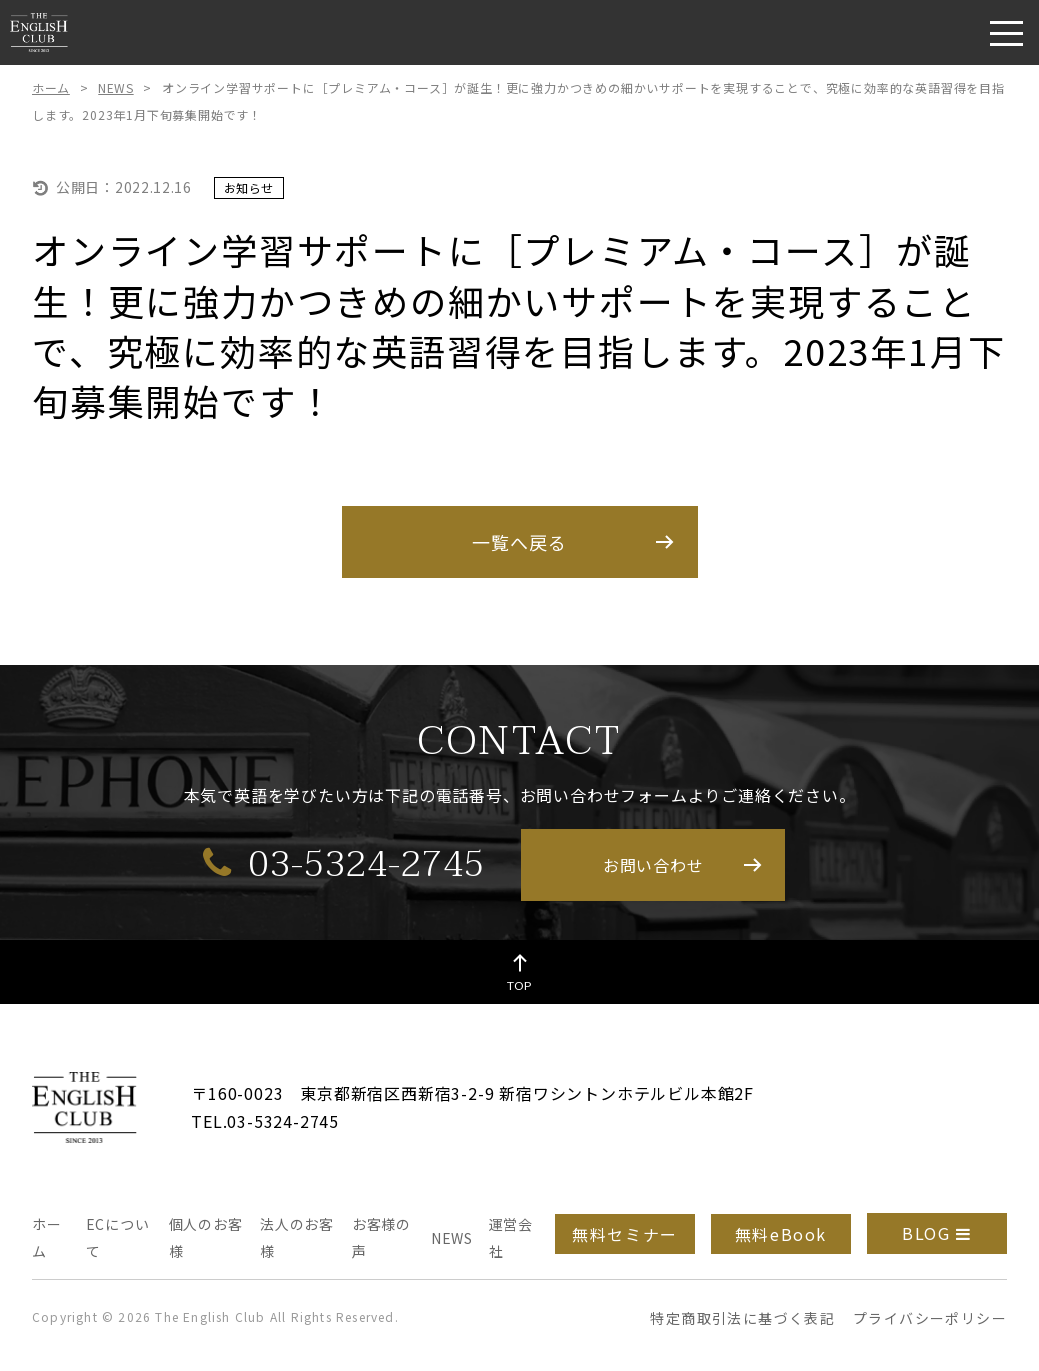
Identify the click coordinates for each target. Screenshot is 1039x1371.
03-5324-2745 (344, 863)
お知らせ (249, 187)
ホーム (51, 87)
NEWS (115, 87)
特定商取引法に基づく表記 (742, 1318)
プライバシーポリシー (930, 1318)
